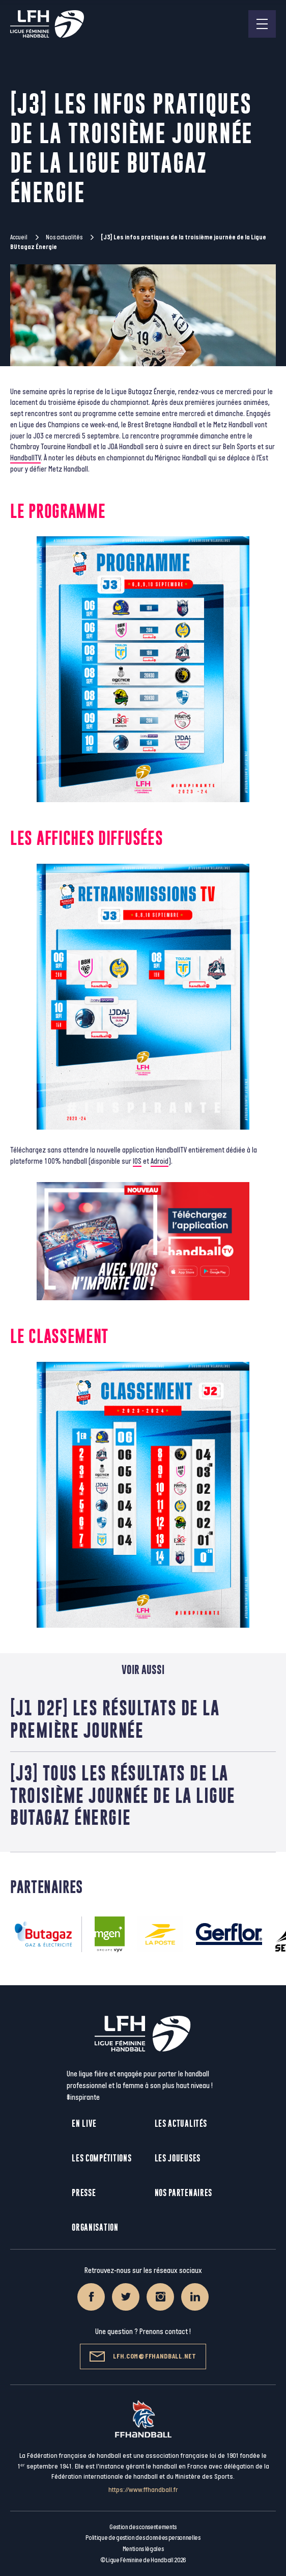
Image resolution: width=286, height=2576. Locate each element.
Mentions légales (143, 2549)
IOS (137, 1161)
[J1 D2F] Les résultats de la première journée (114, 1718)
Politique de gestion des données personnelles (142, 2538)
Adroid (159, 1161)
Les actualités (181, 2123)
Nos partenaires (184, 2193)
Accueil (18, 237)
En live (84, 2123)
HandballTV (25, 458)
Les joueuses (178, 2158)
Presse (84, 2193)
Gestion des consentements (143, 2527)
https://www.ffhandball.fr (143, 2489)
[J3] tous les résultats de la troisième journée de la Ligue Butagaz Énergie (123, 1795)
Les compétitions (101, 2158)
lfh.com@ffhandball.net (143, 2356)
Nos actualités (64, 237)
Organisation (95, 2227)
